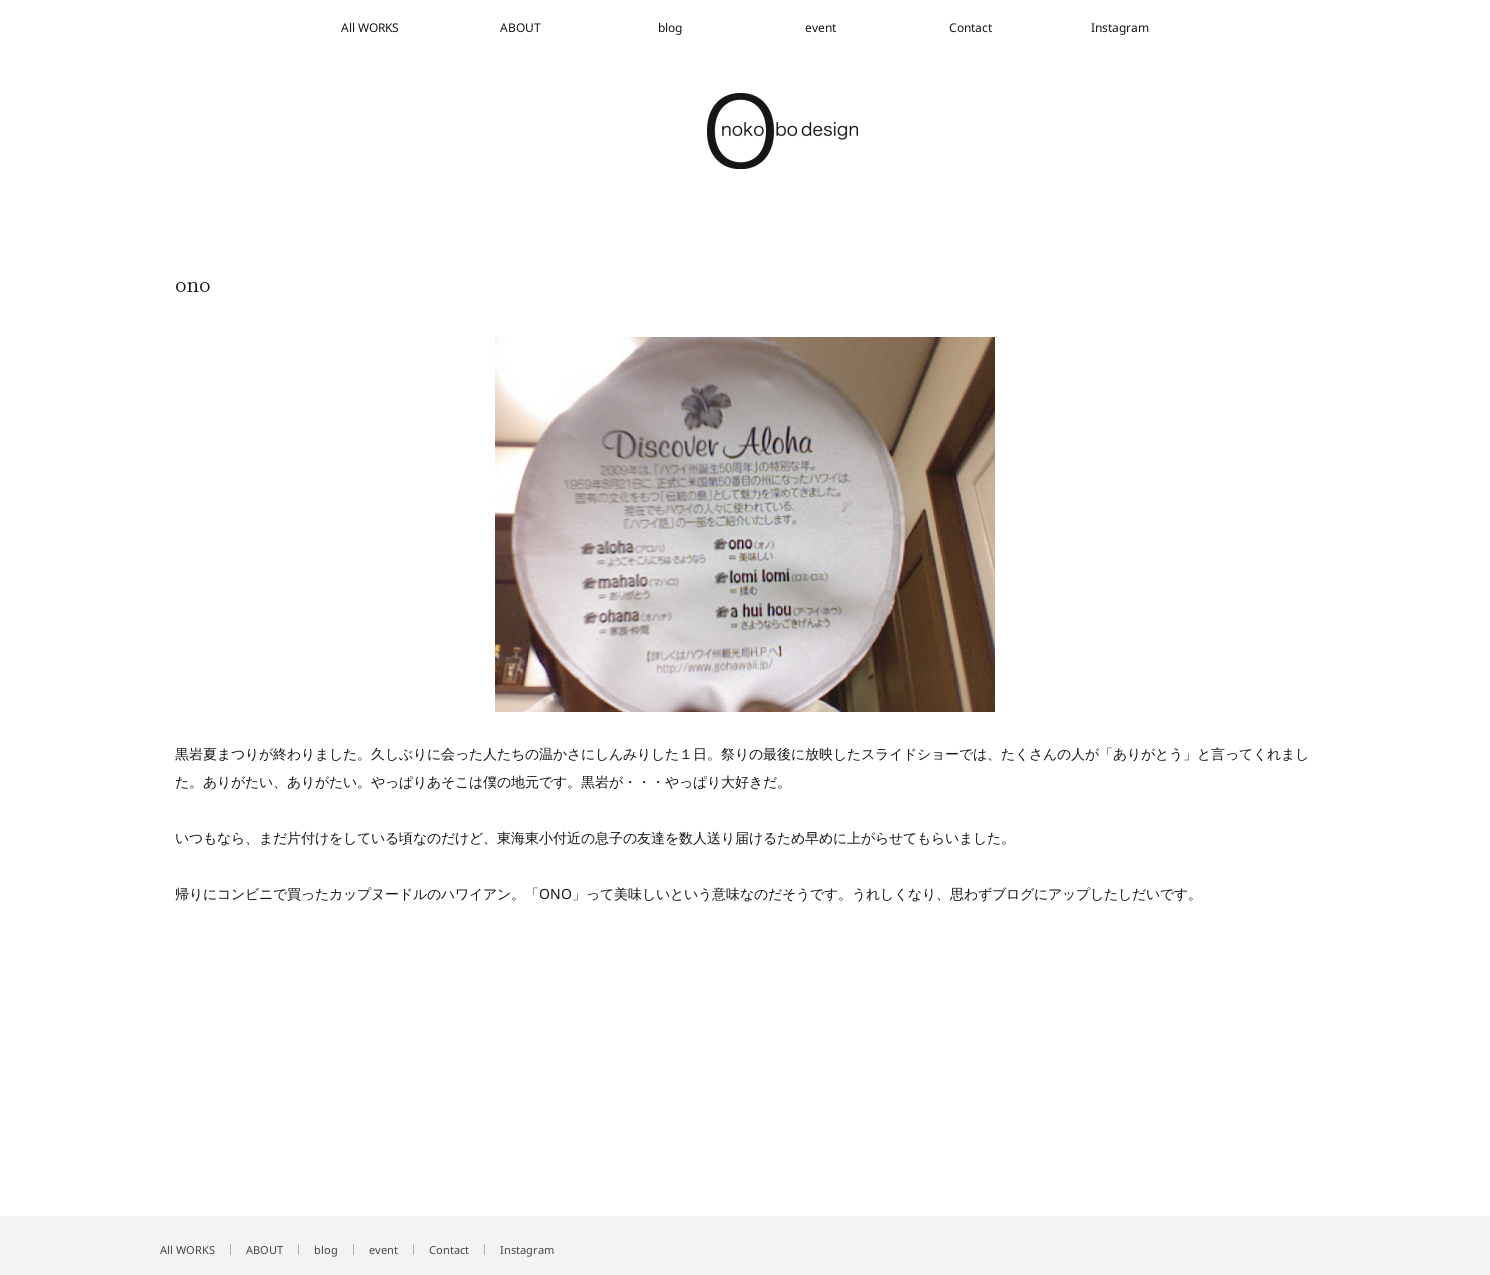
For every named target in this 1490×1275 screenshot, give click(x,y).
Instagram (1120, 27)
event (820, 27)
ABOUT (520, 27)
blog (670, 27)
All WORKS (370, 27)
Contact (970, 27)
